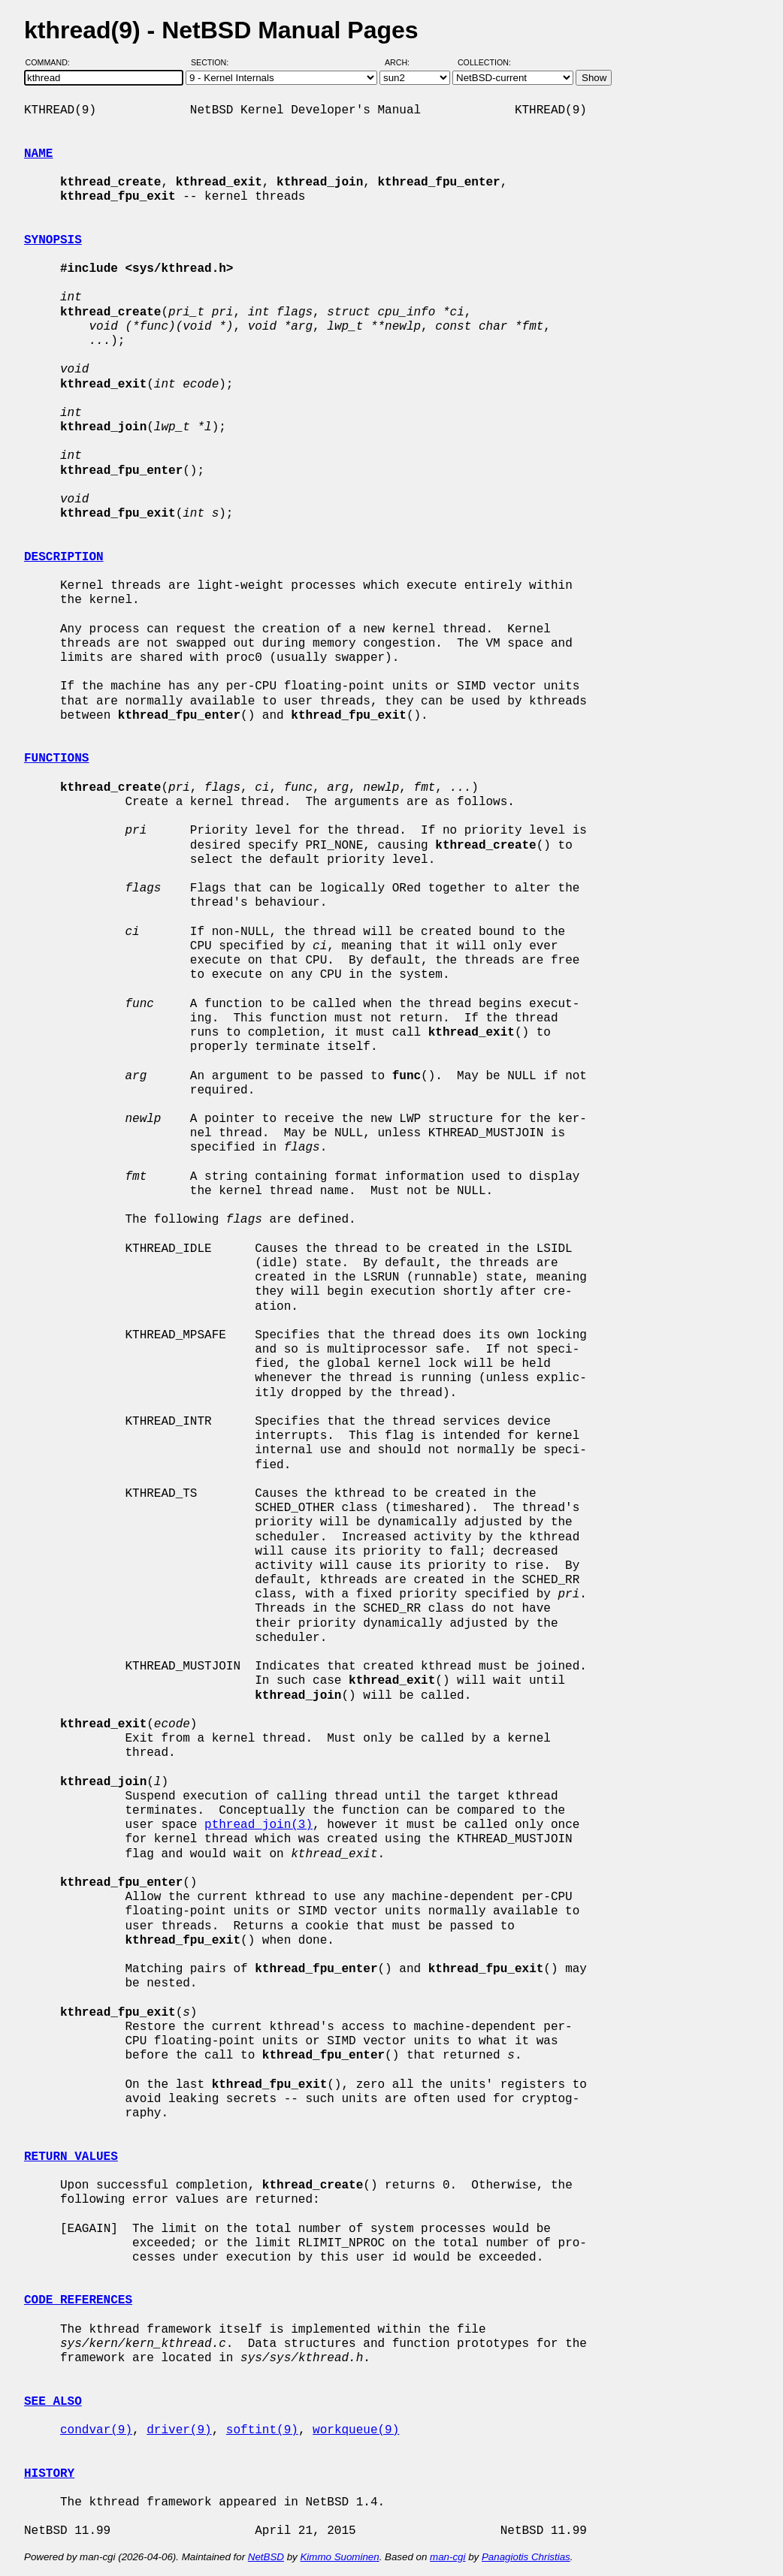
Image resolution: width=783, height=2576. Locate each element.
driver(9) (179, 2430)
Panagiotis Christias (526, 2556)
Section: (213, 62)
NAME (38, 154)
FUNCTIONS (56, 758)
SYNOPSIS (53, 240)
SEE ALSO (53, 2402)
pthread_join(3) (258, 1825)
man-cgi (447, 2556)
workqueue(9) (356, 2430)
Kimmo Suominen (339, 2556)
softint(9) (262, 2430)
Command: (52, 62)
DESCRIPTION (64, 557)
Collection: (484, 62)
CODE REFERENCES (78, 2300)
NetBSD (266, 2556)
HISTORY (49, 2474)
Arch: (404, 62)
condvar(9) (96, 2430)
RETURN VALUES (71, 2157)
